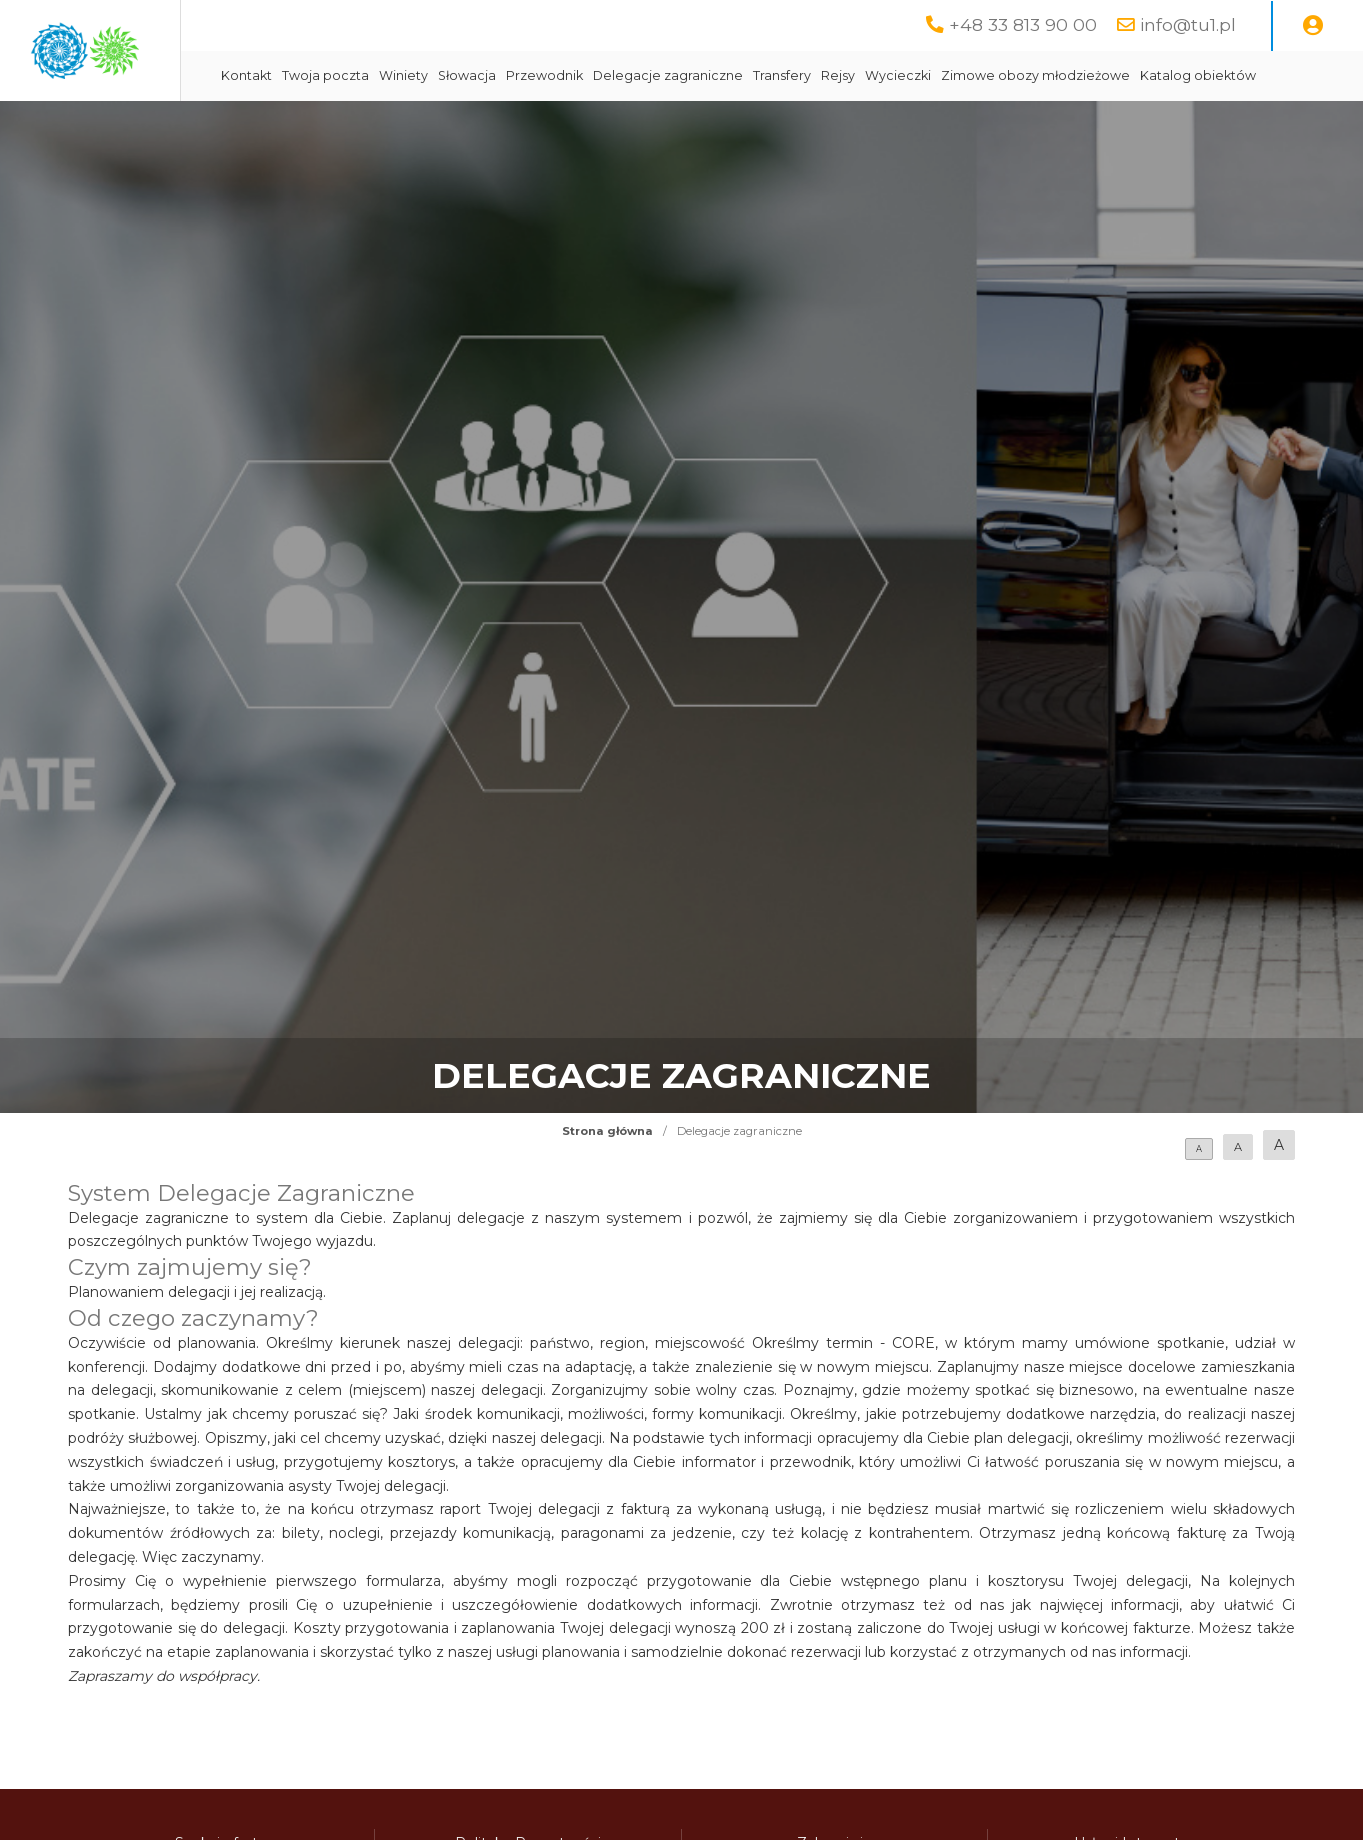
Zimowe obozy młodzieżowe (1215, 75)
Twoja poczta (505, 75)
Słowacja (647, 75)
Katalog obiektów (459, 125)
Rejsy (1018, 75)
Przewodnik (724, 75)
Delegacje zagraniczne (848, 75)
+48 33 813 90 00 (1023, 24)
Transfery (962, 75)
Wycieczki (1078, 75)
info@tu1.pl (1188, 24)
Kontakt (426, 75)
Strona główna (607, 1181)
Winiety (583, 75)
